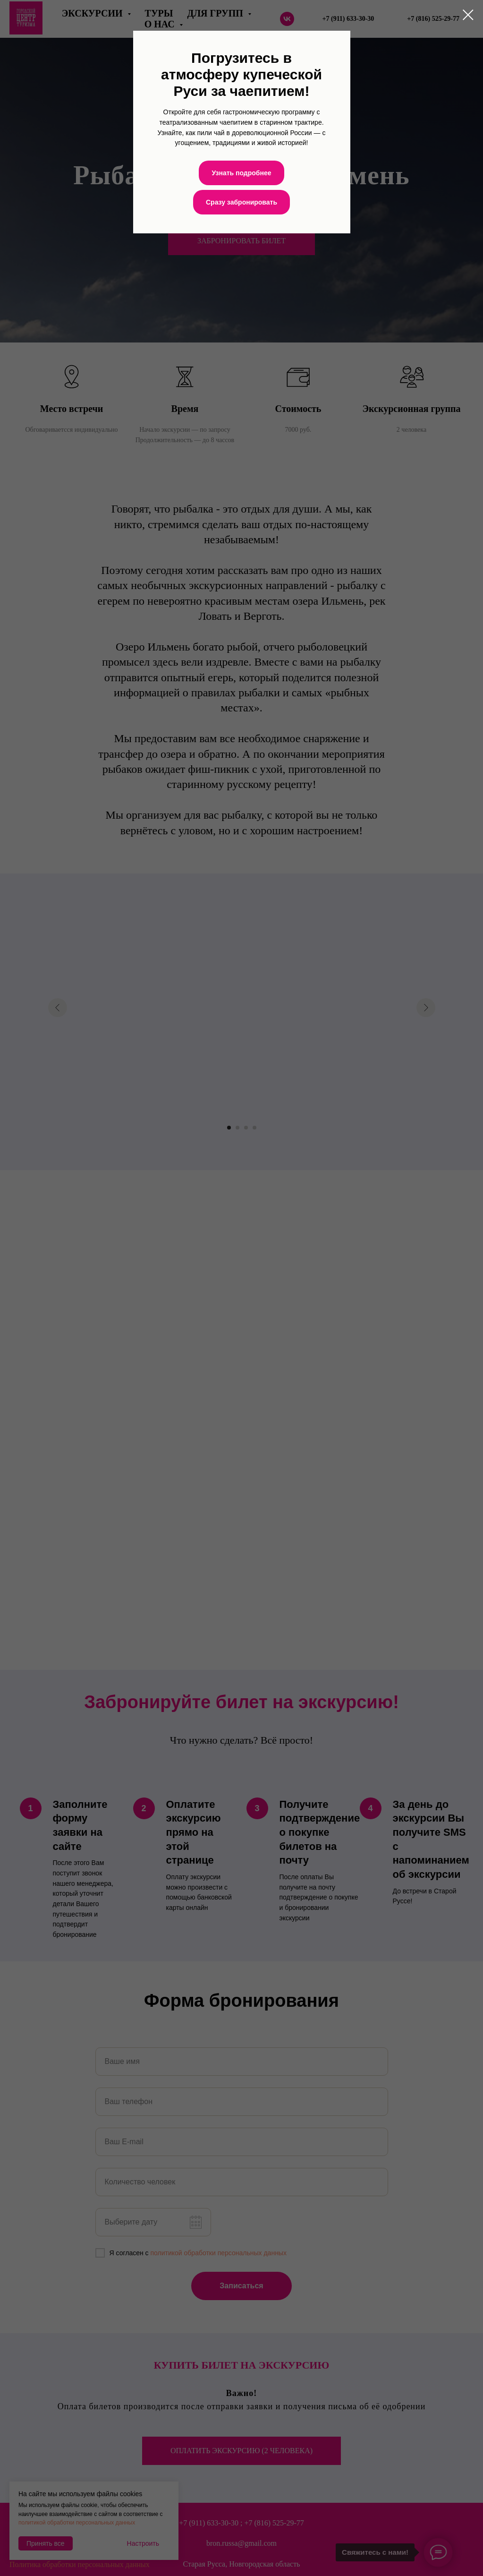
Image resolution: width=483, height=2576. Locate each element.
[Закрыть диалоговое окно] (468, 15)
